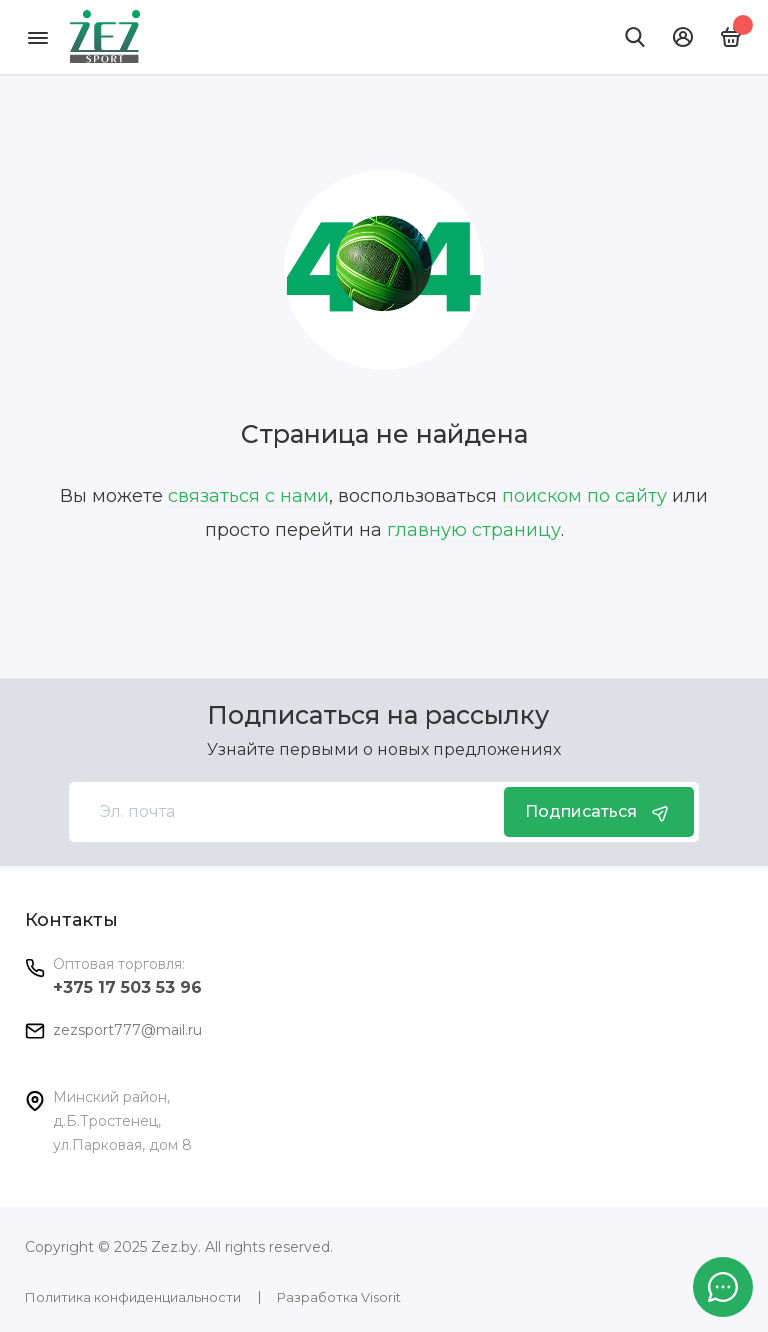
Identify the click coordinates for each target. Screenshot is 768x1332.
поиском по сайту (584, 496)
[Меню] (37, 37)
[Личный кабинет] (683, 37)
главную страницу (474, 530)
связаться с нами (248, 496)
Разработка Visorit (339, 1297)
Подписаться (599, 812)
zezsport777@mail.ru (127, 1030)
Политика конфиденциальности (133, 1297)
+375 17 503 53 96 (127, 987)
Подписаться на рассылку (378, 715)
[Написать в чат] (723, 1287)
